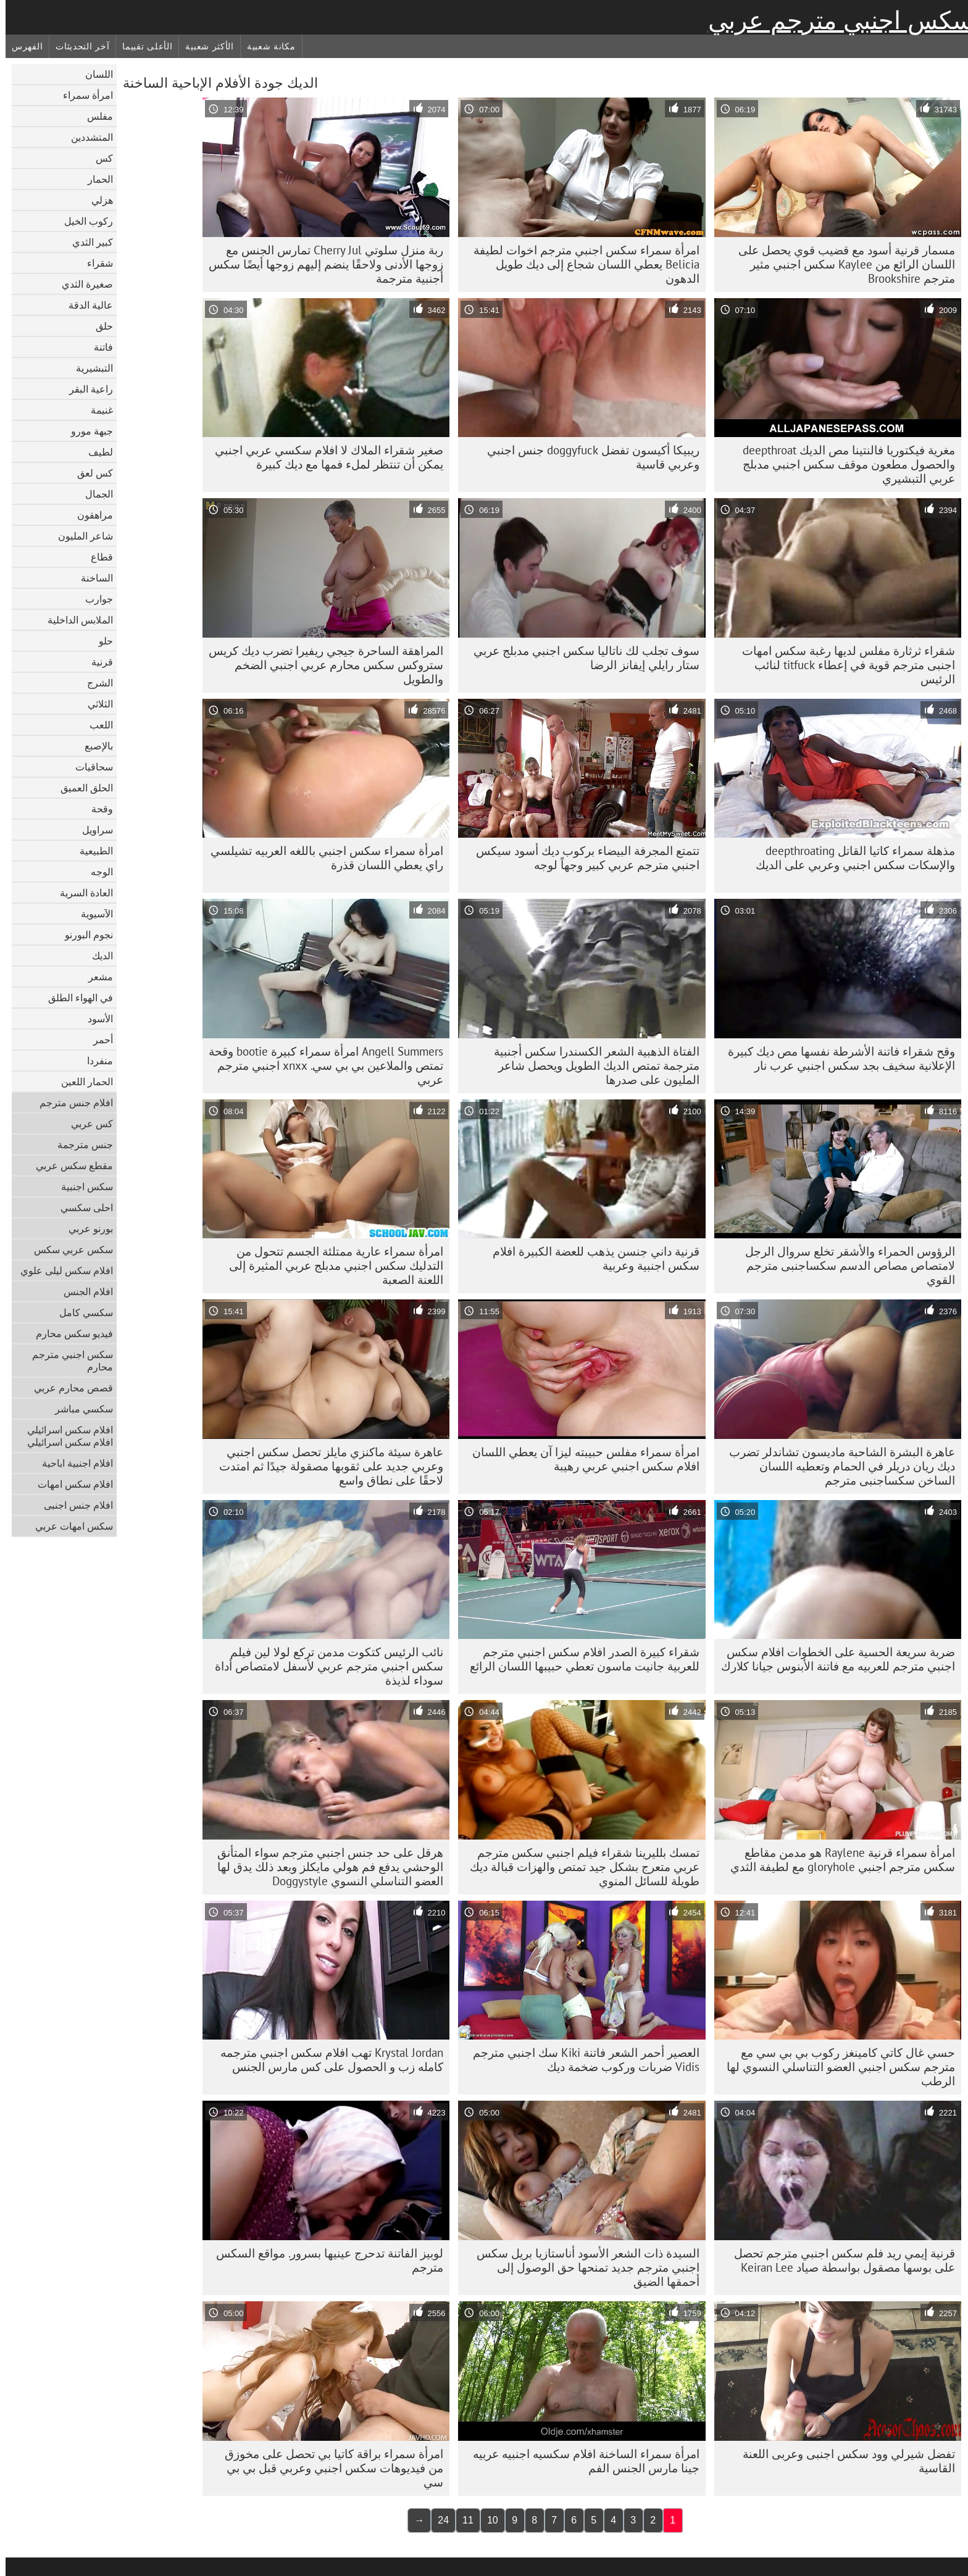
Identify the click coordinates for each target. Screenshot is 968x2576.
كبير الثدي (87, 242)
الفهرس (21, 46)
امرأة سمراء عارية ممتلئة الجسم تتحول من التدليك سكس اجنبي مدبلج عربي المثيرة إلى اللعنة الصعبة (330, 1265)
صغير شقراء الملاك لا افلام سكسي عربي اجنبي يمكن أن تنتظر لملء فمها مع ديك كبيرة (323, 457)
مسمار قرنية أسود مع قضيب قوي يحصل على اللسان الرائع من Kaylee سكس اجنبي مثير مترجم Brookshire (841, 264)
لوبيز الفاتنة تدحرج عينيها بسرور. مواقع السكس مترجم (324, 2260)
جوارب (93, 599)
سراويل (92, 829)
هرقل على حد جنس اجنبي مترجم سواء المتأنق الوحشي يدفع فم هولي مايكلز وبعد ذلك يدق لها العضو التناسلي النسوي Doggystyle (325, 1866)
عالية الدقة (85, 305)
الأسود (94, 1018)
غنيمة (96, 410)
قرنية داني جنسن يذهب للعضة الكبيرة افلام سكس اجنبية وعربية (590, 1258)
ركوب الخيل (83, 221)
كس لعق (89, 473)
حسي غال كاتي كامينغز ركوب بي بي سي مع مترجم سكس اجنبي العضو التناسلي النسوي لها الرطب (835, 2066)
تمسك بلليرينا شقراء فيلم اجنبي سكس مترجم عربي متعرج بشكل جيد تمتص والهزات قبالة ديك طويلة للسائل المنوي (579, 1866)
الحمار (94, 179)
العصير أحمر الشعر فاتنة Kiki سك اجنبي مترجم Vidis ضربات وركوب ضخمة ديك (580, 2059)
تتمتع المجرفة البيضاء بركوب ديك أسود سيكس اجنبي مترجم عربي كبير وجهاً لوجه (582, 857)
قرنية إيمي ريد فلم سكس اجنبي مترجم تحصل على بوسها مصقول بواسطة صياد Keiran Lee (838, 2260)
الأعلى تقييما (142, 46)
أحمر (97, 1039)
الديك (96, 955)
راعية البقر (85, 389)
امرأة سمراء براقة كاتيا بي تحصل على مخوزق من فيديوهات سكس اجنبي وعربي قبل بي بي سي (328, 2468)
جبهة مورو (86, 431)
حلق (98, 326)
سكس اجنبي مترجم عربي (835, 20)
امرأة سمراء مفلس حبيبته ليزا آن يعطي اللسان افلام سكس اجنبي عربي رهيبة (580, 1458)
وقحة (96, 808)
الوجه (96, 871)
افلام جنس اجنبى (72, 1505)
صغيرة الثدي (81, 284)
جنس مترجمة (79, 1144)
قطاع (96, 557)
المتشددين (86, 137)
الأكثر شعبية (204, 46)
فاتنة (97, 347)
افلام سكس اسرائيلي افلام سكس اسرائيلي (64, 1435)
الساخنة (91, 578)
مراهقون (89, 515)
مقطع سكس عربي (68, 1165)
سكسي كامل (80, 1312)
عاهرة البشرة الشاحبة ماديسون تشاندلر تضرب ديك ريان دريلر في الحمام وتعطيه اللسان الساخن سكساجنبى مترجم (836, 1466)
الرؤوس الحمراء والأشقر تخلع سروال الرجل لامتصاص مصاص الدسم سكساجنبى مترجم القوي (844, 1265)
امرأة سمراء (82, 95)
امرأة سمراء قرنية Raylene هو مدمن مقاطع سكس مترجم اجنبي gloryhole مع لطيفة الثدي (837, 1859)
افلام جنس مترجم (70, 1102)
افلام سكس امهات (69, 1484)
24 (437, 2520)
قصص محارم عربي (67, 1388)
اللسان (93, 74)
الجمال (93, 494)
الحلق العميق (81, 788)
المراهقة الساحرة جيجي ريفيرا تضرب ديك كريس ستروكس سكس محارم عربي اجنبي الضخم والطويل (320, 664)
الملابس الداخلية (74, 620)
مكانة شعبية (265, 46)
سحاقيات (88, 767)
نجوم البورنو (83, 934)
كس (98, 158)
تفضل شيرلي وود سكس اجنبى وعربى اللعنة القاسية (843, 2460)
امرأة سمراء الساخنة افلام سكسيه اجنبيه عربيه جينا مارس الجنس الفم (580, 2460)
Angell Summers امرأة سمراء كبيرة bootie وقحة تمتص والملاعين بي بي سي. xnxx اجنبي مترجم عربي (320, 1065)
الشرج (94, 683)
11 (462, 2520)
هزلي (96, 200)
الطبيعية (90, 850)
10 (487, 2520)
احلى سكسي (81, 1207)
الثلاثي (94, 704)
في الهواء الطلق (75, 997)
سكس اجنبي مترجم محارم (67, 1360)
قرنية (96, 662)
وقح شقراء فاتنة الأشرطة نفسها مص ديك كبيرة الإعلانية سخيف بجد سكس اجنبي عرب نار (835, 1058)
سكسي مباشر (78, 1409)
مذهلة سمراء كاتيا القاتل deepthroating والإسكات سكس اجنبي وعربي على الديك (849, 857)
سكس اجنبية (81, 1186)
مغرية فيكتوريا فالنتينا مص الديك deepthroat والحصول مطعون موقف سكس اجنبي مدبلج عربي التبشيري (843, 464)
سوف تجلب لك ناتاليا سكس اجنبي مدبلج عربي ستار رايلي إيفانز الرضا (581, 657)
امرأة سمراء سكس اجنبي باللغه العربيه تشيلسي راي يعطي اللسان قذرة (321, 857)
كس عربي (86, 1123)
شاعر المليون (79, 536)
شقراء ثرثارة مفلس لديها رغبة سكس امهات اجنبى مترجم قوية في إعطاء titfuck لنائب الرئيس (842, 664)
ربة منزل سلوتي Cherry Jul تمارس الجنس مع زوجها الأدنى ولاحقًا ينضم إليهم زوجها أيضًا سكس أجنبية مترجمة (320, 264)
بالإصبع (93, 746)
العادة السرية (80, 892)
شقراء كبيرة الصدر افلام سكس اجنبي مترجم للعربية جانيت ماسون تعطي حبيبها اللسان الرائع (579, 1659)
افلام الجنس (82, 1291)
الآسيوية (91, 913)
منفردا (94, 1060)
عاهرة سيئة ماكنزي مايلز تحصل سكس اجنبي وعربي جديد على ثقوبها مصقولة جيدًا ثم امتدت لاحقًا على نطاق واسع (326, 1466)
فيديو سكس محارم (68, 1333)
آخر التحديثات (77, 46)
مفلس (94, 116)
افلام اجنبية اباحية (71, 1463)
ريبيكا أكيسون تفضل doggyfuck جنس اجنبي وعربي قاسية (588, 457)
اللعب (95, 725)
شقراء (94, 263)
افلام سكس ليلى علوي (61, 1270)
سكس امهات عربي (68, 1526)
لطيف (95, 452)
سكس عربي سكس (67, 1249)
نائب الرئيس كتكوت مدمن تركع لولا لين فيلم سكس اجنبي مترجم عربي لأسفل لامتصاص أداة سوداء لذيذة (323, 1666)
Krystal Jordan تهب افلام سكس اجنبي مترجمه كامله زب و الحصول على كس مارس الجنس (326, 2059)
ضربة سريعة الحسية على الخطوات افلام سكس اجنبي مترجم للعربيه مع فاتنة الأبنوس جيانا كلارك (832, 1659)
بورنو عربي (85, 1228)
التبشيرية (88, 368)
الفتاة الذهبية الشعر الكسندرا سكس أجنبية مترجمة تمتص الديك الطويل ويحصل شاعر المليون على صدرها (591, 1065)
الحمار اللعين (81, 1081)
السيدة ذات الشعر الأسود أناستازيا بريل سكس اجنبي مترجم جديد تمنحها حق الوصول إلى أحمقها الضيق (582, 2267)
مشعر (95, 976)
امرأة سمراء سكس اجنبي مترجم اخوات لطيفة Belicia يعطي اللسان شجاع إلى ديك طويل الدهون (581, 264)
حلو (100, 641)
